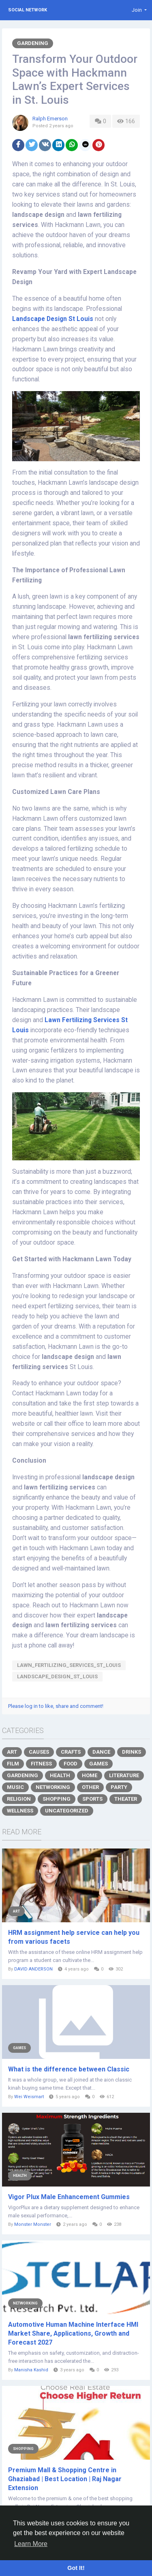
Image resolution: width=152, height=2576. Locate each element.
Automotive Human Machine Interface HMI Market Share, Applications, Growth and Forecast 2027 (73, 2333)
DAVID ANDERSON (33, 1969)
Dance (101, 1752)
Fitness (41, 1764)
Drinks (131, 1752)
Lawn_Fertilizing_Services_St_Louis (69, 1665)
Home (89, 1775)
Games (98, 1764)
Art (12, 1752)
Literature (124, 1775)
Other (90, 1787)
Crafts (71, 1752)
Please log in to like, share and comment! (55, 1706)
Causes (39, 1752)
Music (15, 1787)
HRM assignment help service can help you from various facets (73, 1937)
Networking (53, 1787)
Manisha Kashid (31, 2370)
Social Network (27, 10)
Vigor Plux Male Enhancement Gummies (69, 2197)
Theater (125, 1799)
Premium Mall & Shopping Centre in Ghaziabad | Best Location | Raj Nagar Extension (65, 2479)
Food (70, 1764)
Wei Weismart (29, 2096)
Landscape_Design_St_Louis (57, 1676)
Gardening (32, 43)
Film (13, 1764)
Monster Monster (32, 2224)
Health (60, 1775)
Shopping (57, 1799)
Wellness (20, 1811)
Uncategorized (66, 1811)
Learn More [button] (30, 2543)
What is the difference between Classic (68, 2069)
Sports (92, 1799)
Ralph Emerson (50, 119)
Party (119, 1787)
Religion (19, 1799)
